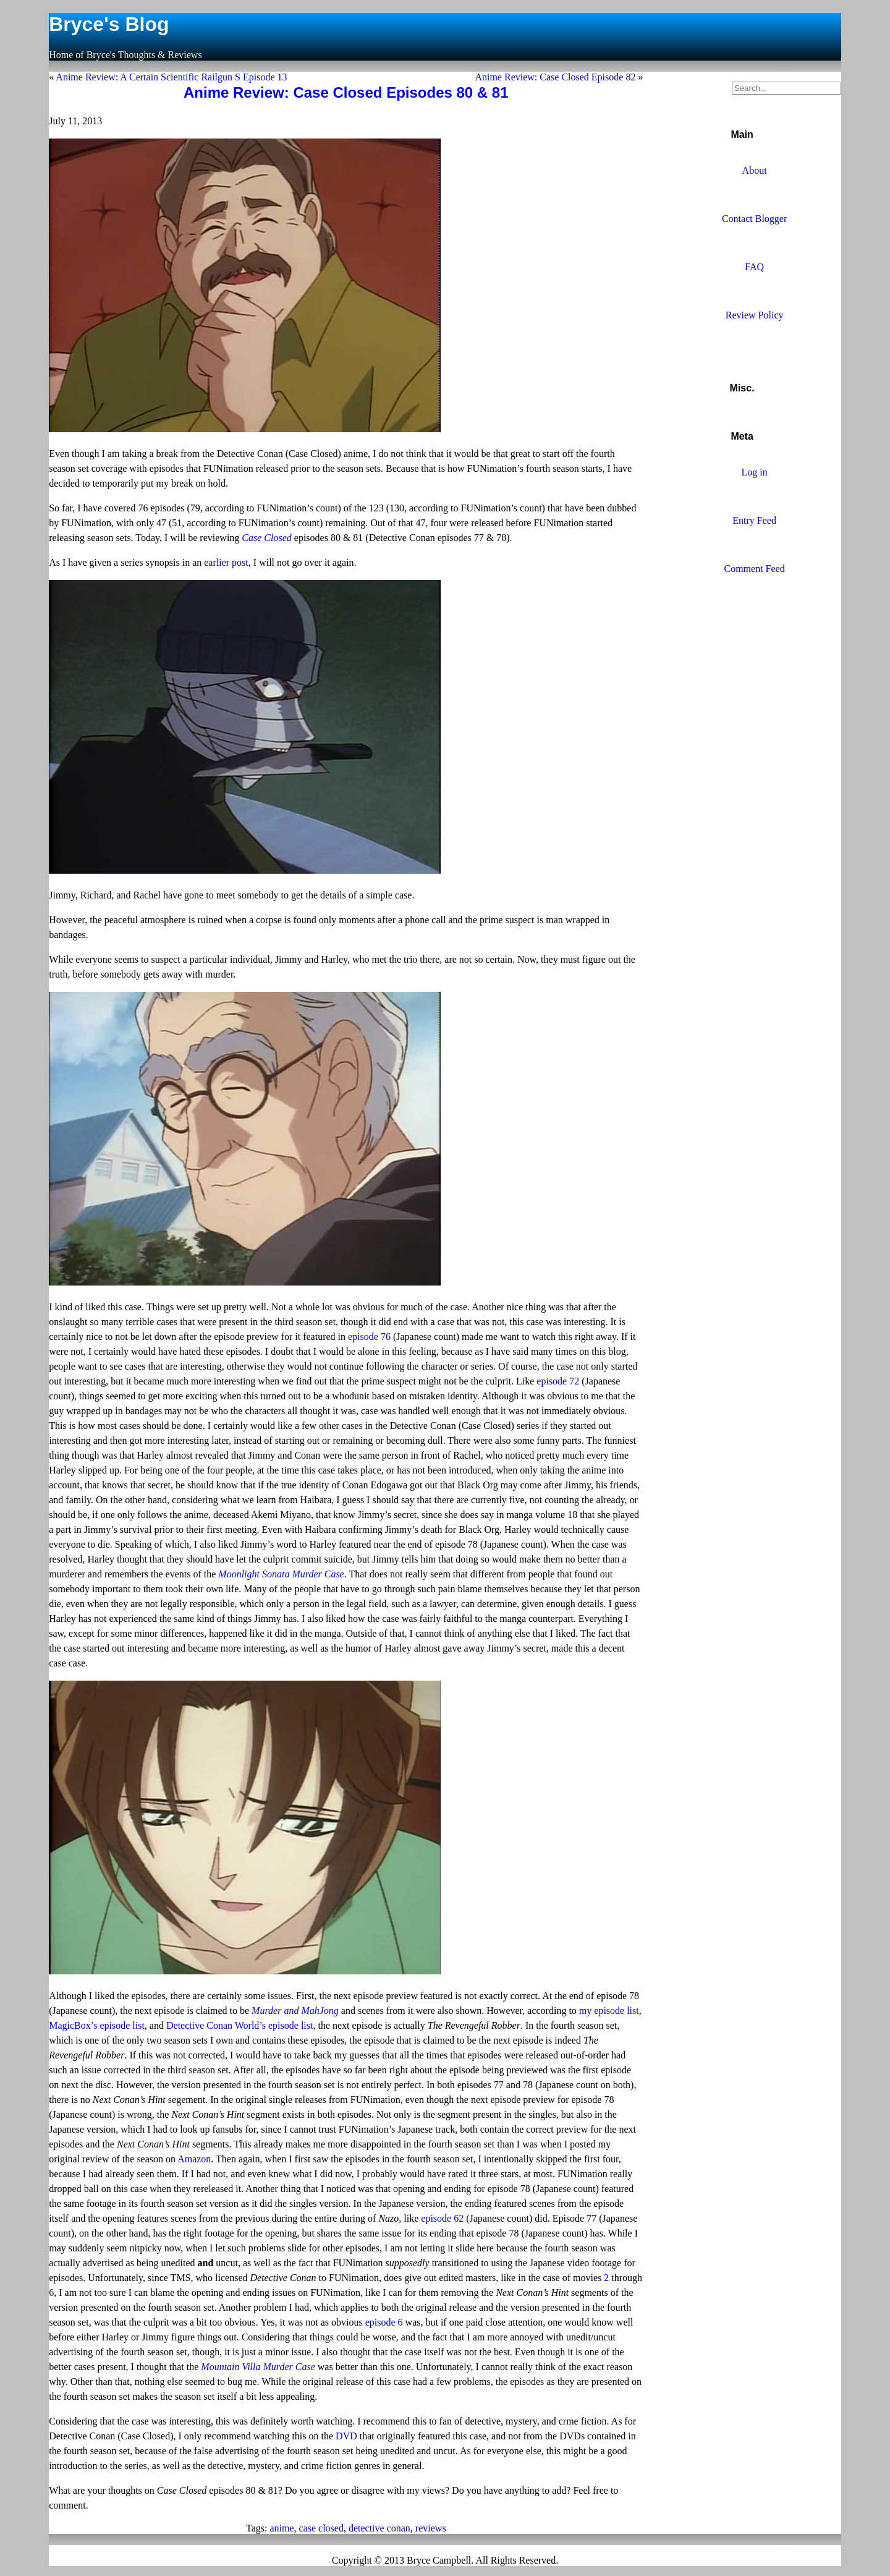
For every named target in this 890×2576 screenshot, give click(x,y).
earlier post (226, 562)
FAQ (754, 267)
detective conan (379, 2528)
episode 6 (384, 2322)
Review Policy (755, 315)
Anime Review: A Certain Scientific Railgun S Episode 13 (171, 77)
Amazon (194, 2159)
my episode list (609, 2010)
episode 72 (557, 1381)
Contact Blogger (754, 218)
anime (281, 2528)
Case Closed (266, 537)
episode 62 (442, 2218)
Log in (754, 472)
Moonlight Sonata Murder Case (281, 1574)
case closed (321, 2528)
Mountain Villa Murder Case (258, 2366)
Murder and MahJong (295, 2010)
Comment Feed (754, 568)
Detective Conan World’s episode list (239, 2025)
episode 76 (369, 1336)
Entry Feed (754, 520)
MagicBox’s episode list (97, 2025)
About (754, 170)
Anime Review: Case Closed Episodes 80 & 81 (346, 92)
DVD (346, 2436)
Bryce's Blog (109, 24)
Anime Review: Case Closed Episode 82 (555, 77)
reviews (430, 2528)
